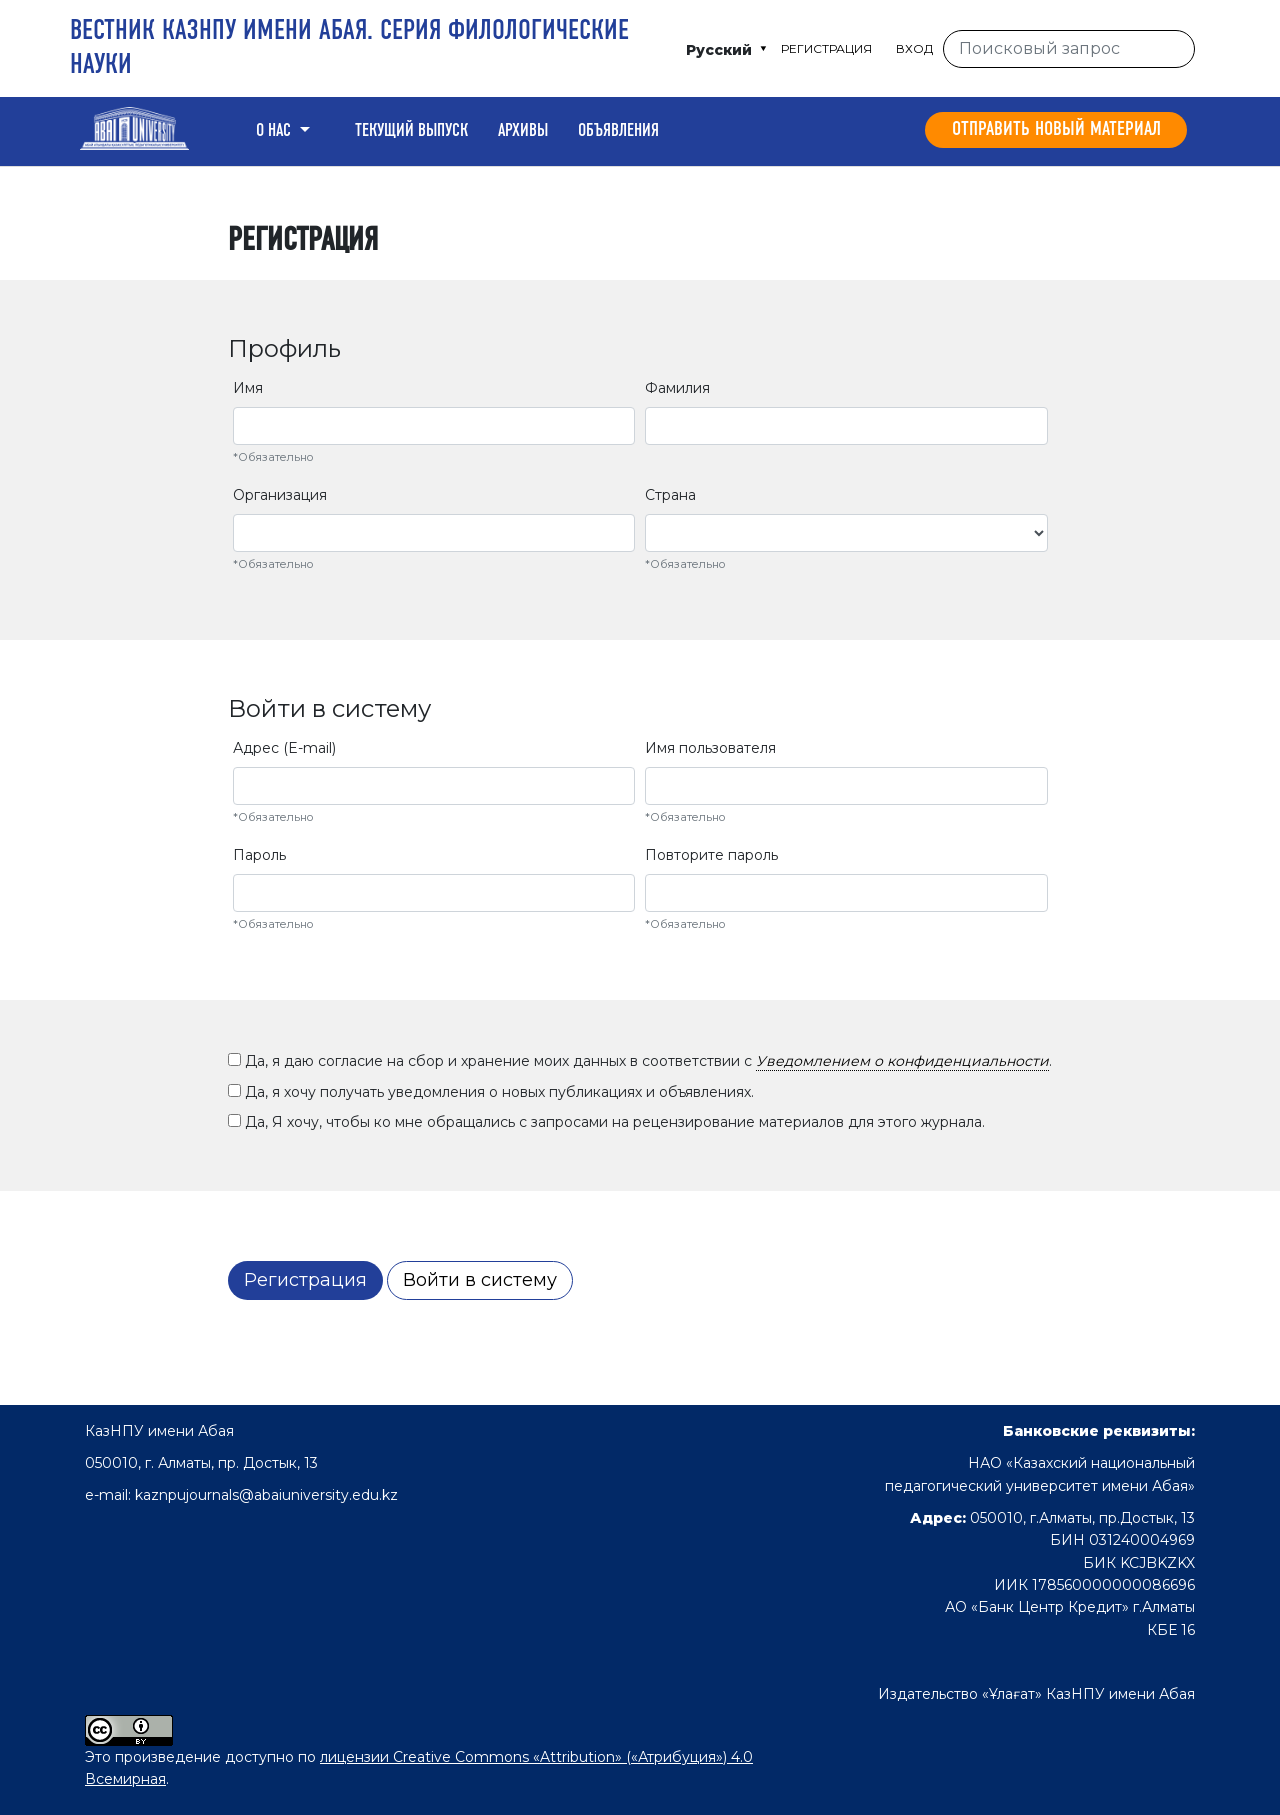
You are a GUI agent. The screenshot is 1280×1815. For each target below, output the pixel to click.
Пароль (259, 855)
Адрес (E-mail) (284, 748)
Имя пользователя (710, 748)
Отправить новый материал (1056, 130)
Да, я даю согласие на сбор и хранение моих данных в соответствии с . (640, 1061)
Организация (280, 495)
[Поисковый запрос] (1069, 49)
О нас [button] (275, 131)
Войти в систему (480, 1280)
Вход (914, 48)
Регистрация (826, 48)
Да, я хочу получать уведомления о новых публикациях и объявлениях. (491, 1092)
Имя (248, 388)
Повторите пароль (711, 855)
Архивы (523, 131)
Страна (670, 495)
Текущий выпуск (411, 131)
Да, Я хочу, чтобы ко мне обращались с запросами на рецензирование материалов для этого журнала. (606, 1122)
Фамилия (677, 388)
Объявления (618, 131)
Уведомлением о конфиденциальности (902, 1061)
